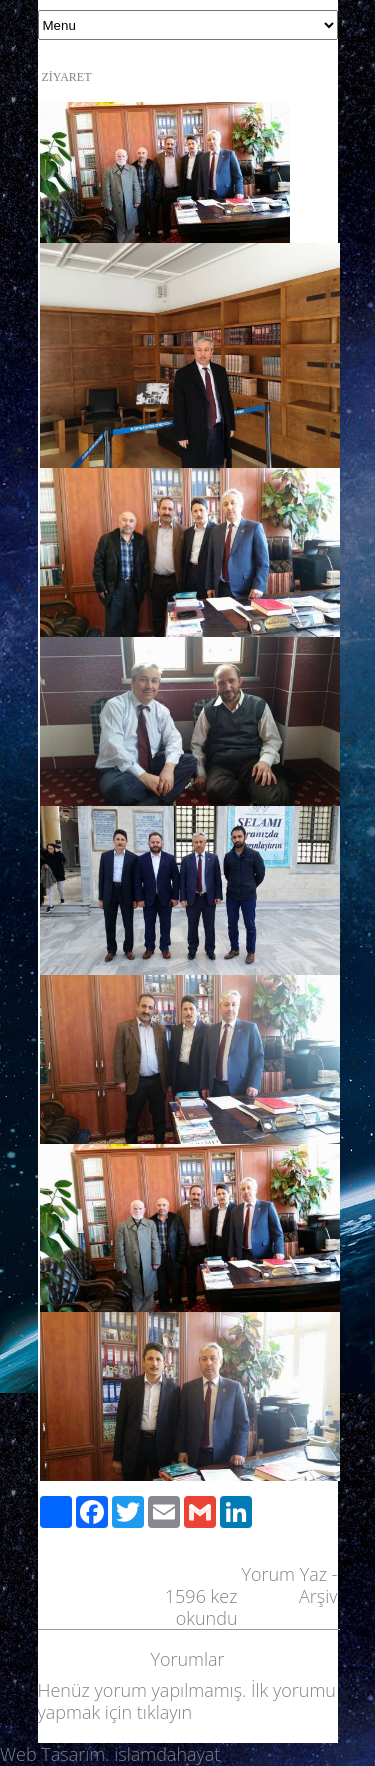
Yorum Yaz (284, 1574)
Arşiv (318, 1596)
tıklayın (164, 1712)
